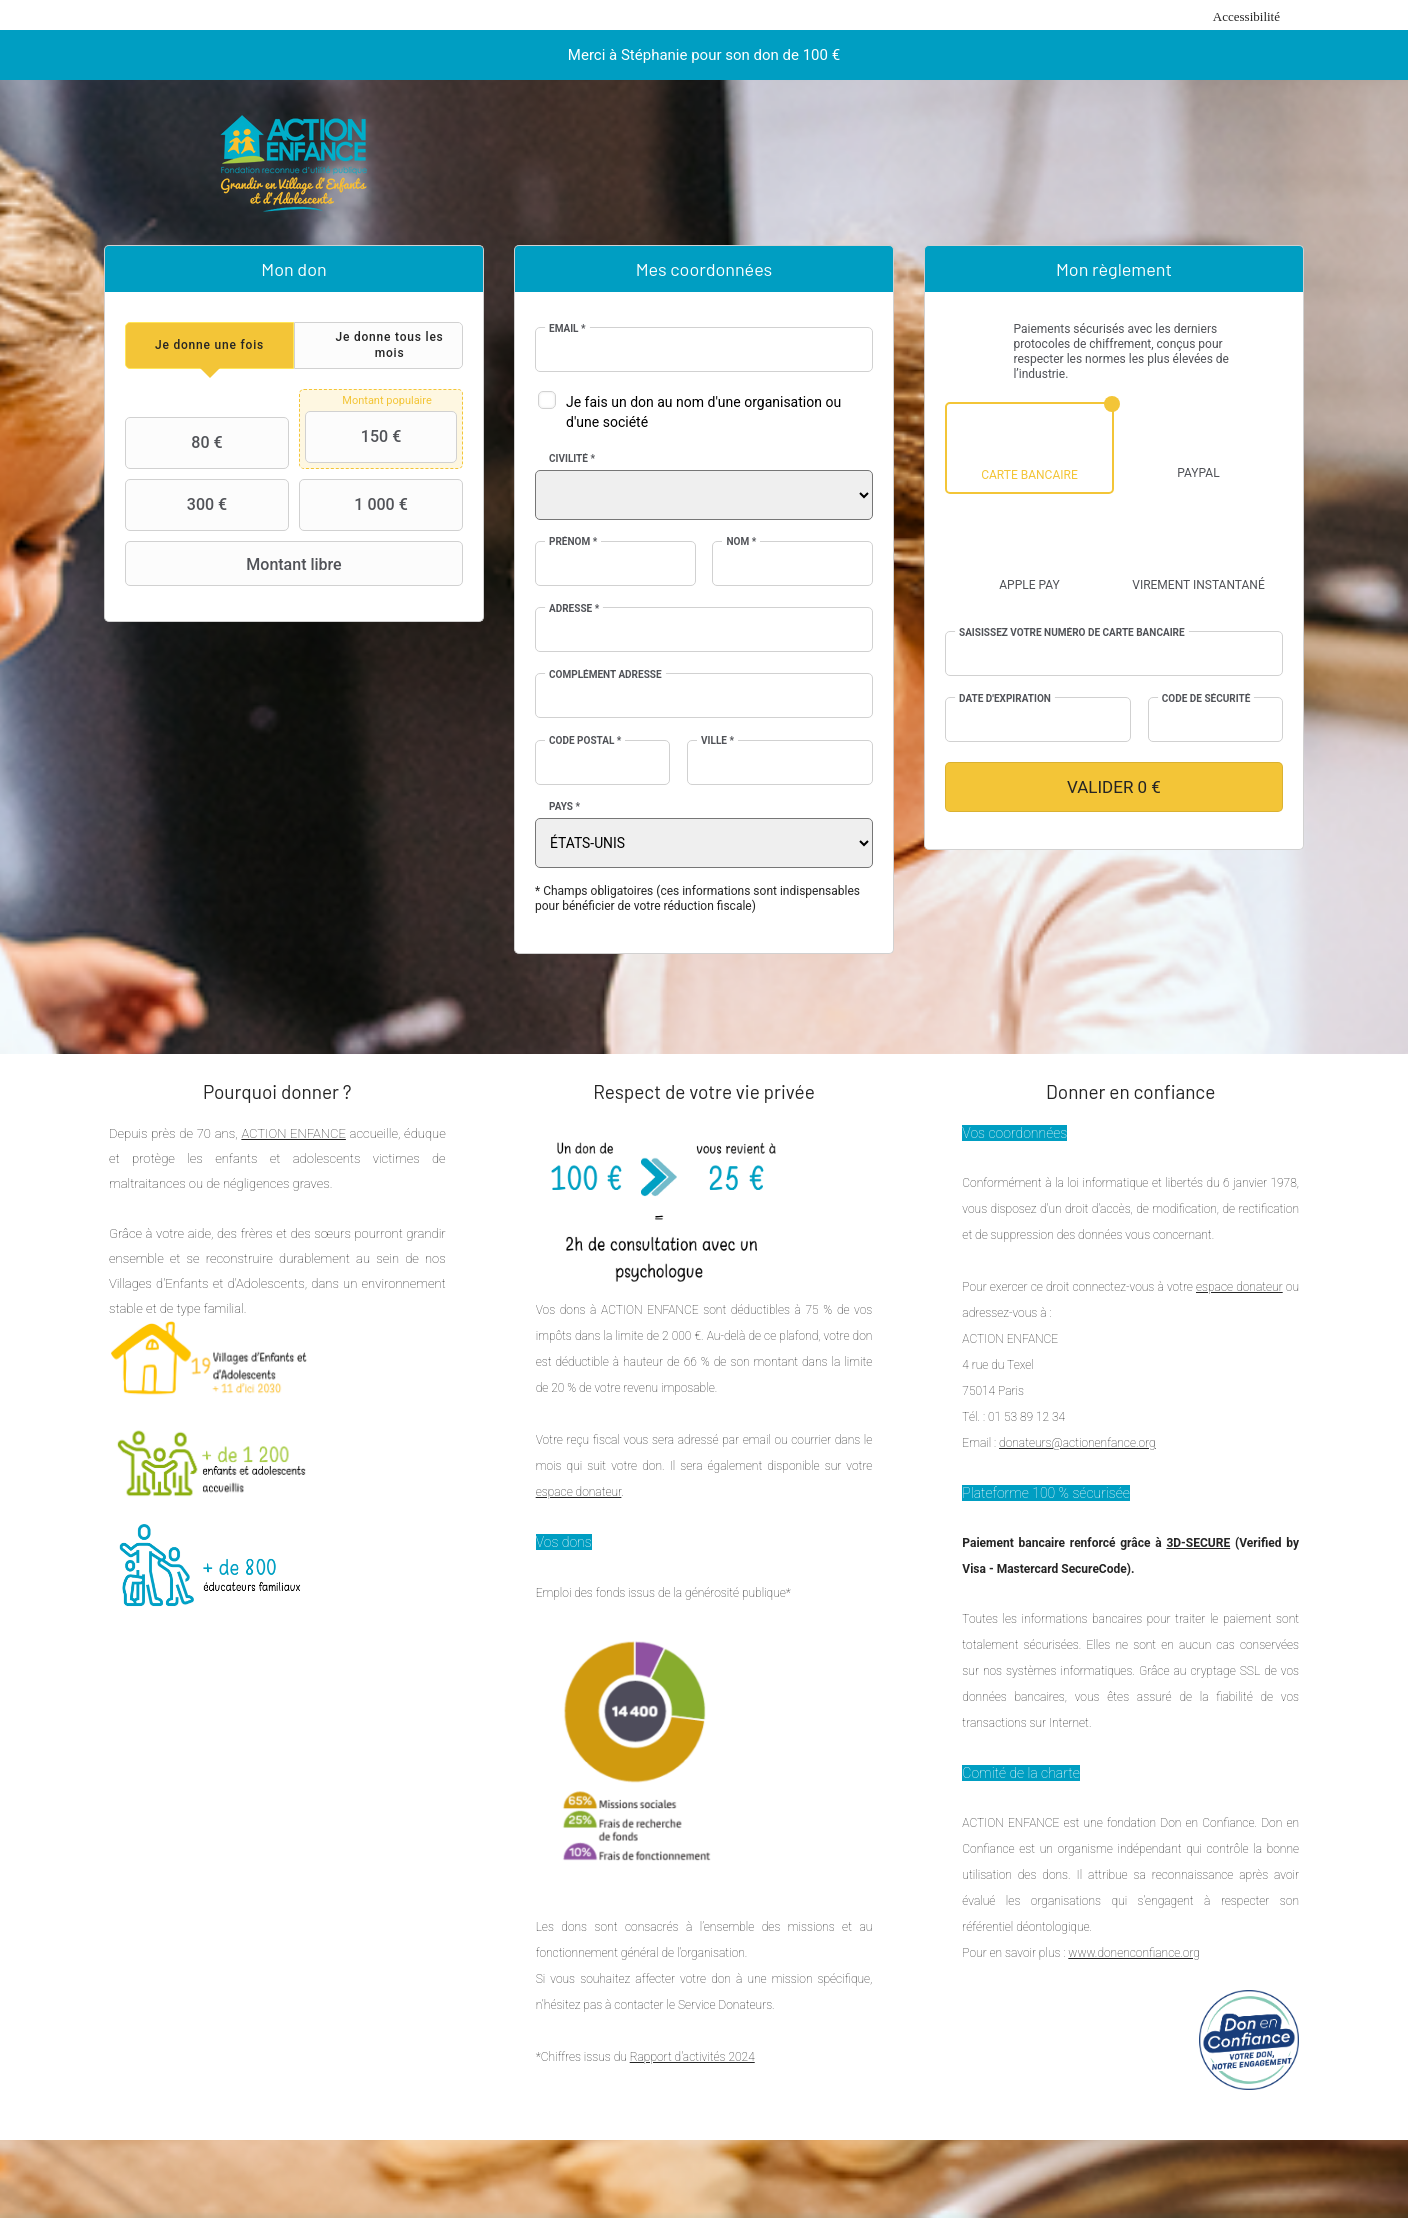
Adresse (574, 608)
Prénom (573, 541)
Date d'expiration (1005, 698)
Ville (717, 740)
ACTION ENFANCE (293, 1133)
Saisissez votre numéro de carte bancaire (1072, 632)
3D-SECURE (1198, 1543)
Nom (741, 541)
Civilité (572, 458)
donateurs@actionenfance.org (1077, 1443)
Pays (564, 806)
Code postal (585, 740)
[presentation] (209, 345)
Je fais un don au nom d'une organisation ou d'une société (703, 412)
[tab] (209, 345)
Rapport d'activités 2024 (692, 2057)
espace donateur (579, 1492)
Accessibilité (1246, 16)
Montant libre (236, 564)
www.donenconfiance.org (1134, 1953)
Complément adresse (605, 674)
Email (567, 328)
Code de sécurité (1206, 698)
